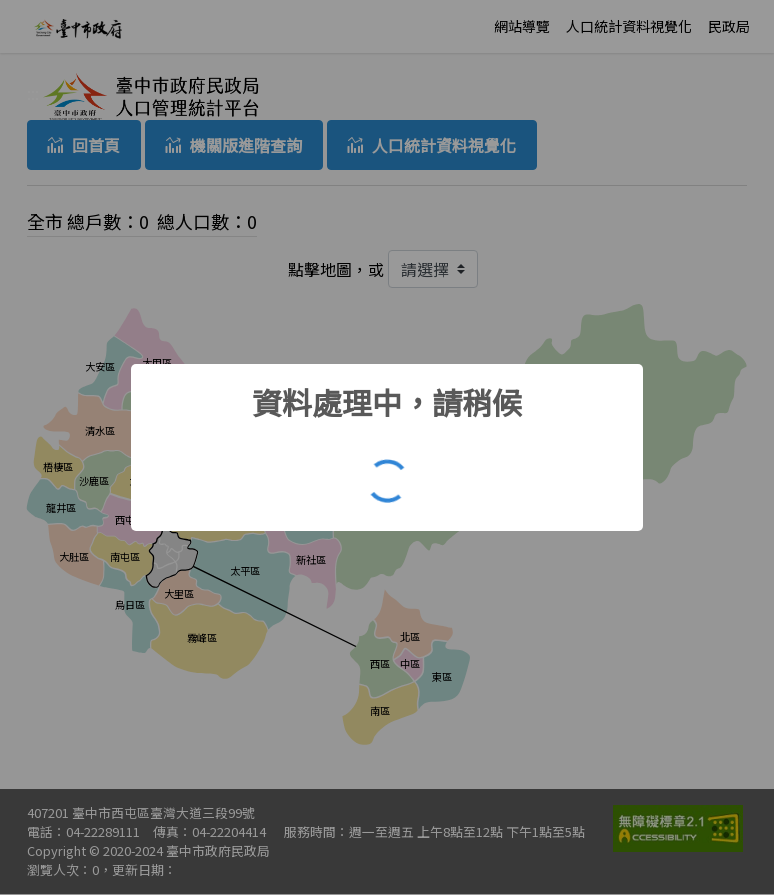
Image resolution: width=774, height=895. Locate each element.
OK (392, 486)
